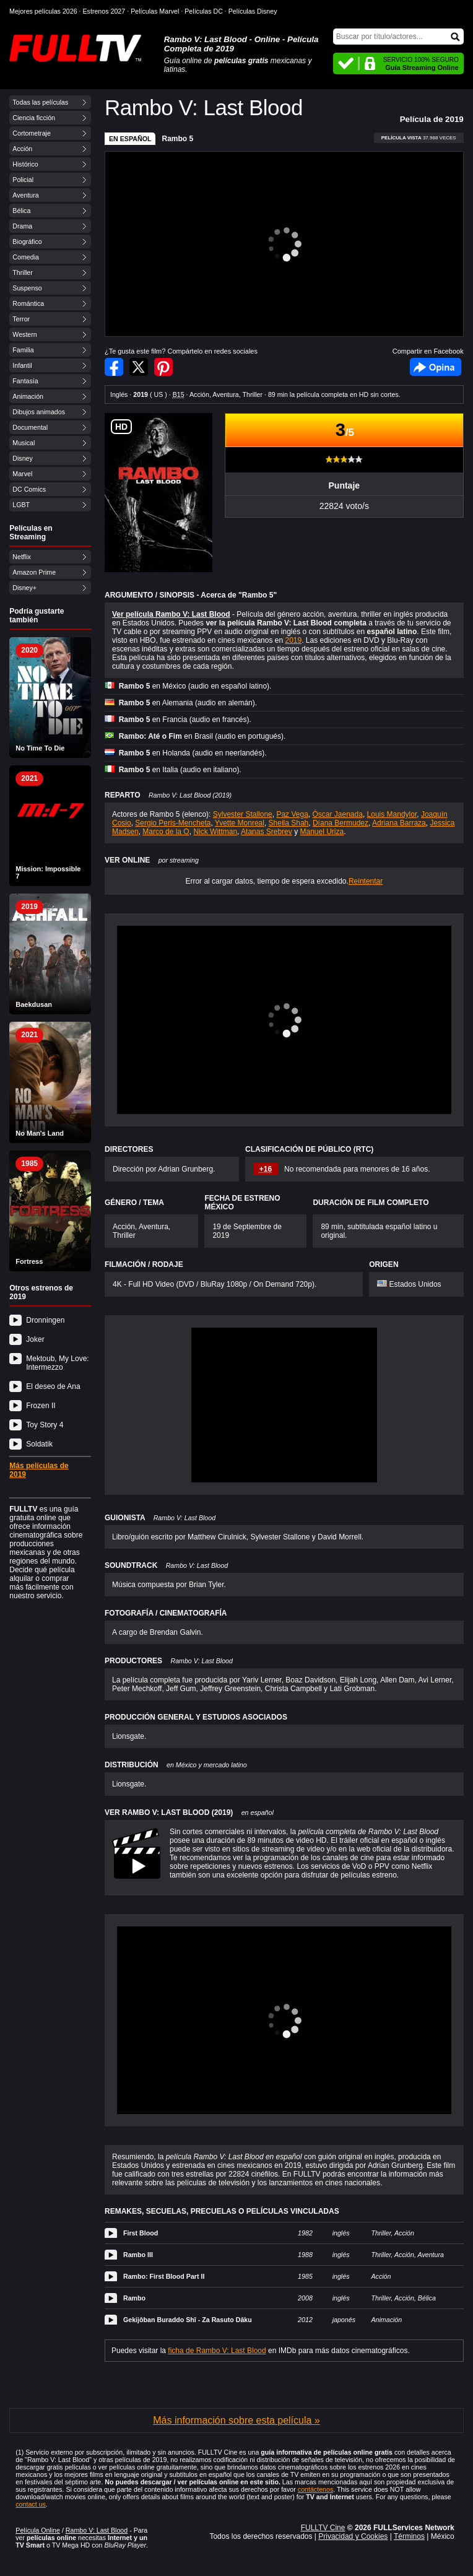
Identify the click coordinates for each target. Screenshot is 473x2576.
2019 (293, 640)
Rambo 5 (177, 138)
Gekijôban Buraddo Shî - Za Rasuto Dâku (187, 2319)
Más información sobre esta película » (236, 2420)
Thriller (22, 272)
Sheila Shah (289, 823)
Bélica (21, 210)
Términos (409, 2536)
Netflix (21, 556)
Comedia (25, 257)
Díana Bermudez (340, 823)
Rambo (134, 2298)
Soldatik (39, 1444)
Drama (22, 226)
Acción (22, 148)
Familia (22, 350)
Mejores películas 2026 (43, 11)
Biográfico (26, 241)
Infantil (22, 365)
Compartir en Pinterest (163, 367)
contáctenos (315, 2489)
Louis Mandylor (392, 814)
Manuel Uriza (322, 831)
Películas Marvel (155, 11)
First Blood (140, 2233)
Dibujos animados (38, 412)
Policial (22, 179)
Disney (22, 458)
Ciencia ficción (33, 117)
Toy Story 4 (44, 1425)
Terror (21, 319)
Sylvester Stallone (242, 814)
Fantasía (25, 381)
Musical (23, 442)
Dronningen (45, 1320)
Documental (30, 427)
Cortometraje (31, 133)
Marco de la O (165, 831)
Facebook (435, 367)
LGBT (21, 504)
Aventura (25, 195)
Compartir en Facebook (114, 367)
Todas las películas (40, 102)
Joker (35, 1339)
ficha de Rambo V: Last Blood (217, 2350)
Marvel (22, 473)
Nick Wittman (215, 831)
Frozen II (40, 1405)
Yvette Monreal (239, 823)
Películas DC (203, 11)
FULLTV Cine (323, 2527)
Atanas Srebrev (266, 831)
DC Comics (29, 489)
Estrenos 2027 (104, 11)
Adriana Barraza (399, 823)
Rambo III (138, 2254)
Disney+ (24, 587)
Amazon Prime (34, 572)
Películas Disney (252, 11)
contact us (30, 2504)
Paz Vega (292, 814)
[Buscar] (398, 36)
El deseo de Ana (53, 1386)
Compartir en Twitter (138, 367)
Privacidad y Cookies (353, 2536)
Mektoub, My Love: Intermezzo (57, 1363)
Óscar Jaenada (337, 814)
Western (24, 334)
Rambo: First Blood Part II (163, 2276)
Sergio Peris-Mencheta (172, 823)
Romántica (28, 303)
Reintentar (366, 881)
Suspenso (26, 288)
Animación (27, 396)
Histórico (25, 164)
